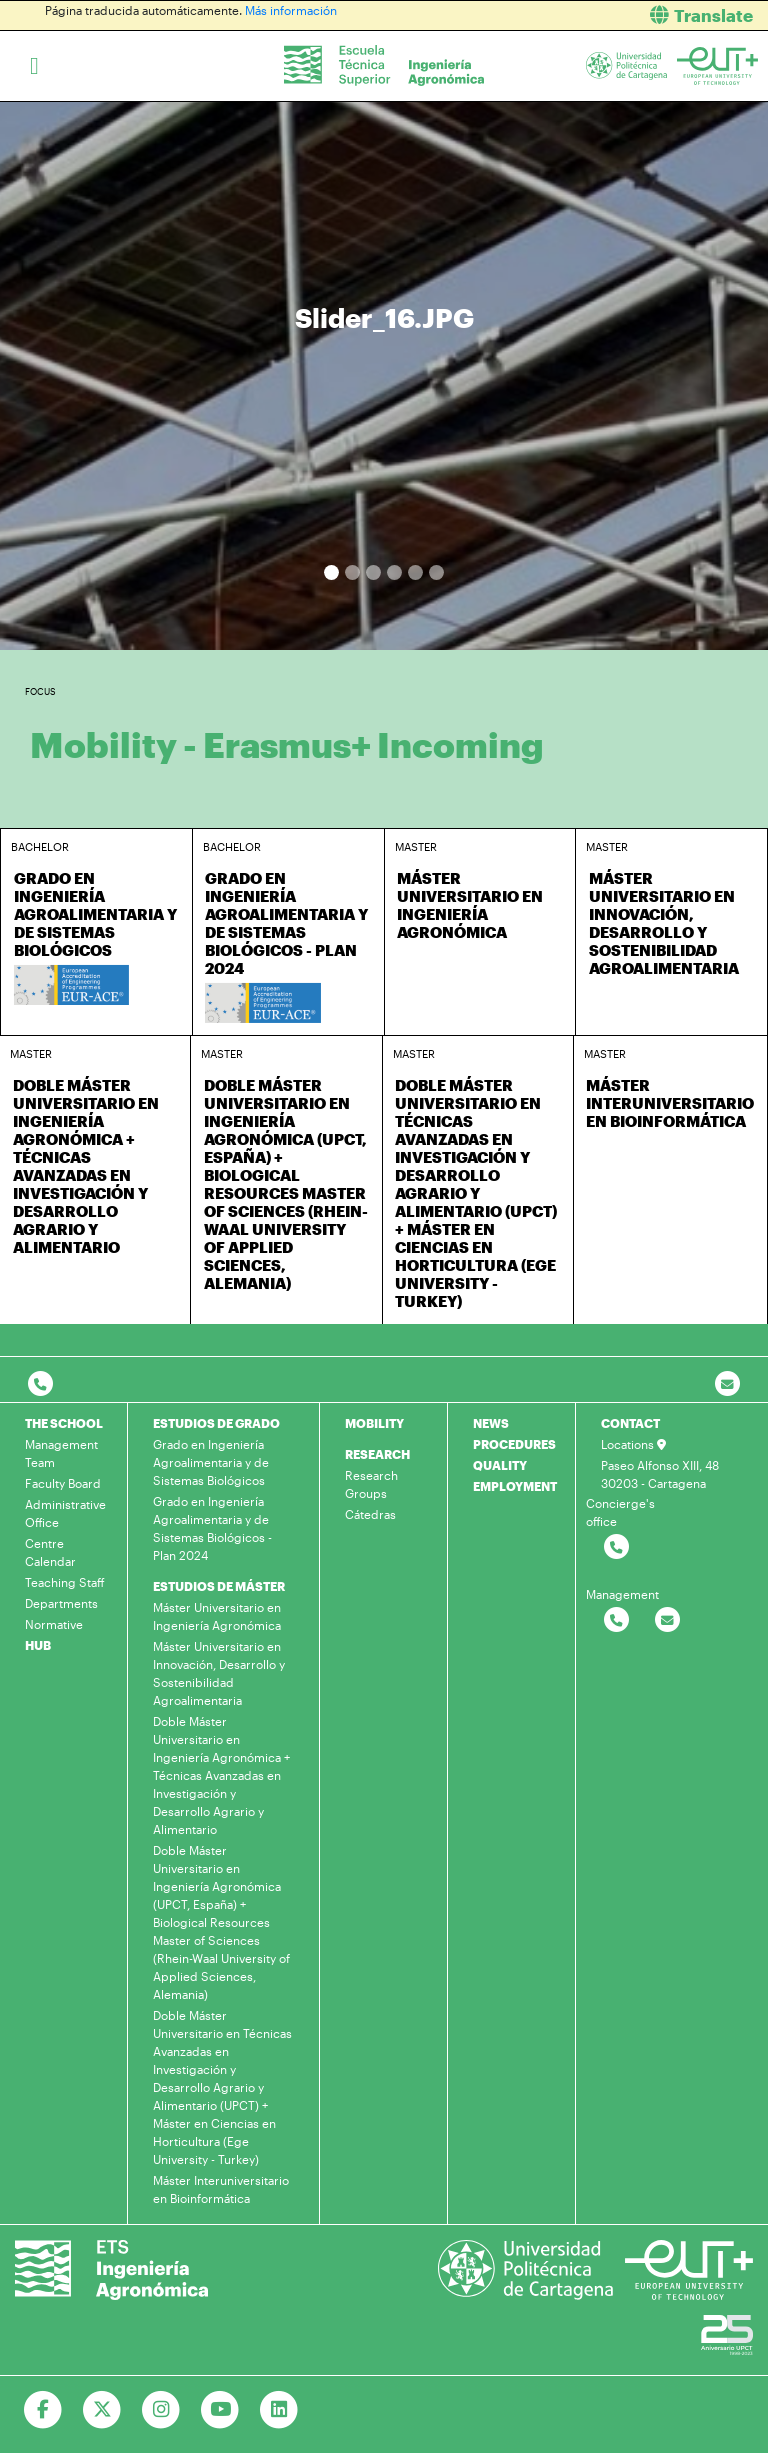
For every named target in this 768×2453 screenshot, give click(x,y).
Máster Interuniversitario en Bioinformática (221, 2189)
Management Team (61, 1453)
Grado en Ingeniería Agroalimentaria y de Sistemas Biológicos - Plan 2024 (212, 1528)
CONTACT (630, 1423)
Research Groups (371, 1484)
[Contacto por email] (727, 1384)
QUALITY (500, 1465)
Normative (54, 1624)
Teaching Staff (65, 1582)
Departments (61, 1603)
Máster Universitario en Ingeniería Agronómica (217, 1616)
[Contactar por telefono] (40, 1384)
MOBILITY (374, 1423)
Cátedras (370, 1514)
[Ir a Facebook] (43, 2410)
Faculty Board (63, 1483)
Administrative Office (65, 1513)
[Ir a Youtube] (220, 2410)
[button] (583, 15)
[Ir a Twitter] (102, 2410)
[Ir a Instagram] (161, 2410)
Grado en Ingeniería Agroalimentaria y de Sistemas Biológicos (211, 1462)
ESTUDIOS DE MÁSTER (219, 1586)
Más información (291, 10)
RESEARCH (377, 1454)
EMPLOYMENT (515, 1486)
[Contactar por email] (667, 1620)
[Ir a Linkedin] (279, 2410)
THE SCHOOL (64, 1423)
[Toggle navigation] (34, 65)
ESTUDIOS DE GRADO (216, 1423)
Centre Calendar (50, 1552)
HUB (38, 1645)
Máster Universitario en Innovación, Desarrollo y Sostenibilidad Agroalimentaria (219, 1673)
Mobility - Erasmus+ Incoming (287, 744)
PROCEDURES (514, 1444)
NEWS (491, 1423)
